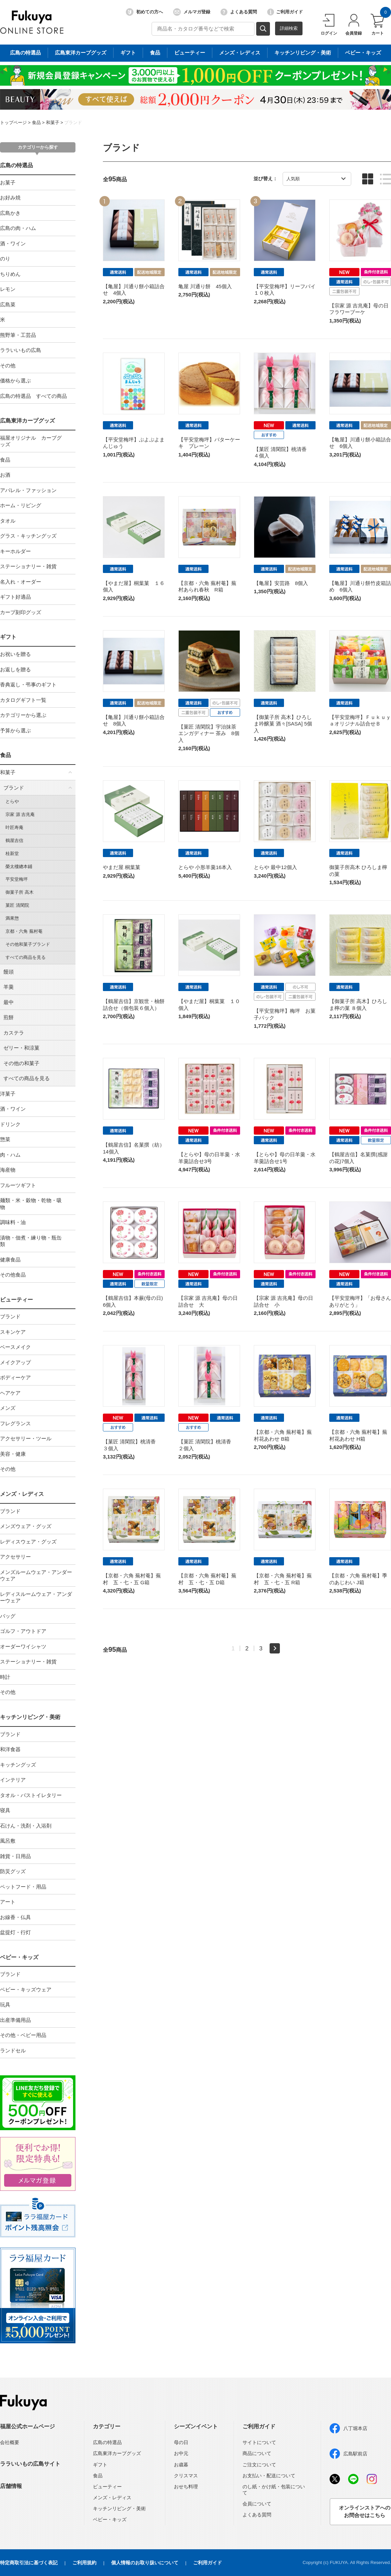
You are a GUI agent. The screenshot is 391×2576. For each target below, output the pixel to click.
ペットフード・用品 (23, 1887)
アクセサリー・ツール (25, 1438)
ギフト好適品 (15, 597)
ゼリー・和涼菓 (21, 1048)
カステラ (13, 1033)
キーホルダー (15, 551)
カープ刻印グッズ (20, 612)
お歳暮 (181, 2464)
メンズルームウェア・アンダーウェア (36, 1575)
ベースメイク (15, 1347)
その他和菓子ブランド (27, 944)
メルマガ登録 (191, 12)
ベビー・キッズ (19, 1957)
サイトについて (259, 2442)
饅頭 (8, 972)
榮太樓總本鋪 (18, 866)
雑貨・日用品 (15, 1856)
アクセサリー (15, 1557)
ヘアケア (10, 1393)
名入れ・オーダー (20, 582)
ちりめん (10, 274)
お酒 (5, 475)
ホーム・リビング (20, 505)
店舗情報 (11, 2486)
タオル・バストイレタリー (31, 1795)
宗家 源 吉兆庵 (20, 814)
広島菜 (7, 304)
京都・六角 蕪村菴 (24, 931)
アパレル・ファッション (28, 490)
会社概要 (9, 2442)
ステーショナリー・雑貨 (28, 566)
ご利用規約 (84, 2562)
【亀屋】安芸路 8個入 (281, 583)
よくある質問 (239, 12)
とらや (12, 801)
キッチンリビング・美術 (30, 1717)
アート (7, 1902)
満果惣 (12, 918)
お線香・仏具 (15, 1917)
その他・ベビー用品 (23, 2035)
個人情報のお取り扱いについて (144, 2562)
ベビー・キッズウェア (25, 1989)
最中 (8, 1002)
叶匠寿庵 (14, 827)
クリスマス (186, 2475)
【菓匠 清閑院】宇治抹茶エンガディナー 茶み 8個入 (208, 733)
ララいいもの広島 (20, 350)
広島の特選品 (16, 165)
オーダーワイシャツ (23, 1646)
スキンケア (13, 1332)
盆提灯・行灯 (15, 1932)
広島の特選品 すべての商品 (33, 396)
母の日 (181, 2442)
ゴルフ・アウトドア (23, 1631)
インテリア (13, 1780)
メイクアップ (15, 1362)
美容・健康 (13, 1454)
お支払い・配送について (268, 2475)
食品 (36, 122)
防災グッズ (13, 1871)
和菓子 (52, 122)
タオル (7, 521)
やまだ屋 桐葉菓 (121, 867)
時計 (5, 1677)
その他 (7, 365)
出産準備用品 (15, 2020)
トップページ (13, 122)
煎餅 (8, 1017)
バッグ (7, 1616)
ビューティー (16, 1300)
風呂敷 (7, 1841)
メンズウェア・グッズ (25, 1526)
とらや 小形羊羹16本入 (205, 867)
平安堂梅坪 (16, 879)
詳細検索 (289, 28)
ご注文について (259, 2464)
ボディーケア (15, 1377)
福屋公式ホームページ (27, 2426)
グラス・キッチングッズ (28, 536)
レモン (7, 289)
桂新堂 (12, 853)
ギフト (8, 637)
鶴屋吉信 (14, 840)
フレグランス (15, 1423)
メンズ (7, 1408)
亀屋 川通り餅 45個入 (205, 286)
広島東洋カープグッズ (27, 421)
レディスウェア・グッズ (28, 1542)
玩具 (5, 2004)
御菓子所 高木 (19, 892)
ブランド (73, 122)
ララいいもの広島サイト (30, 2464)
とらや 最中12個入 (275, 867)
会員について (256, 2503)
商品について (256, 2453)
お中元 (181, 2453)
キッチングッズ (18, 1765)
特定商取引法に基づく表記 (29, 2562)
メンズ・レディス (22, 1494)
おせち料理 (186, 2486)
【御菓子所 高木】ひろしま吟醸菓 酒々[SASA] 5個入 (283, 723)
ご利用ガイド (285, 12)
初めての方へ (144, 12)
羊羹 (8, 987)
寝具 (5, 1810)
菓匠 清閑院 (17, 905)
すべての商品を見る (25, 957)
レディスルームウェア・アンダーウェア (36, 1597)
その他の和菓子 (21, 1063)
